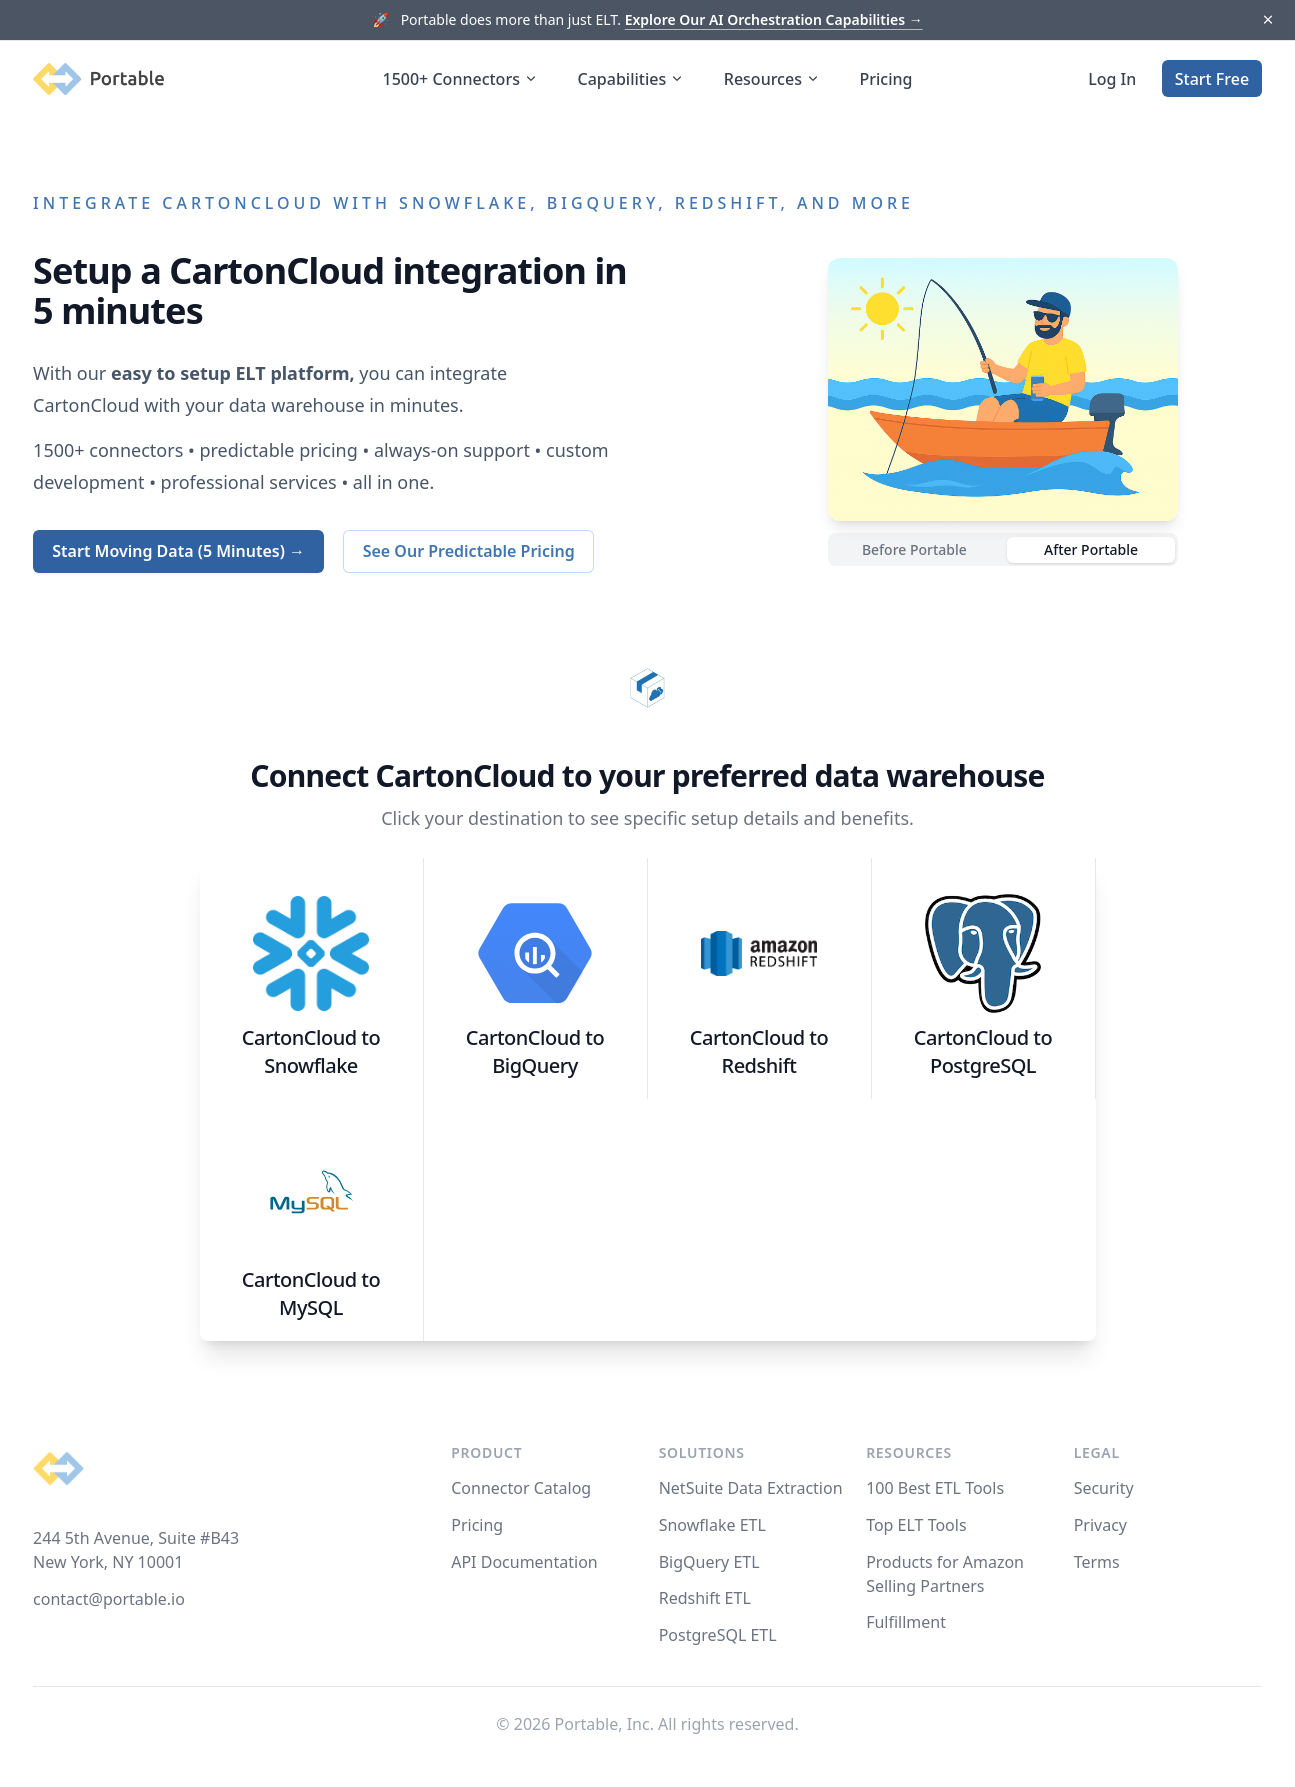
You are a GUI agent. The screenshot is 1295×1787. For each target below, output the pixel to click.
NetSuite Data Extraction (751, 1488)
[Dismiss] (1267, 20)
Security (1104, 1488)
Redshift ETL (705, 1598)
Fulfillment (906, 1622)
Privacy (1100, 1525)
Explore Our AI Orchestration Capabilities (774, 19)
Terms (1097, 1562)
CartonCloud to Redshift (759, 1051)
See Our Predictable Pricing (469, 551)
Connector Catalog (521, 1488)
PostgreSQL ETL (718, 1635)
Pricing (886, 79)
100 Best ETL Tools (935, 1488)
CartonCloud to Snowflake (311, 1051)
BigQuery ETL (709, 1562)
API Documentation (524, 1562)
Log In (1112, 79)
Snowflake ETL (712, 1525)
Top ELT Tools (916, 1525)
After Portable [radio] (1091, 549)
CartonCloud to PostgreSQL (983, 1051)
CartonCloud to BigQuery (535, 1051)
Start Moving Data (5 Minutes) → (178, 551)
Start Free (1212, 79)
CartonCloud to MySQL (311, 1293)
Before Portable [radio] (914, 549)
